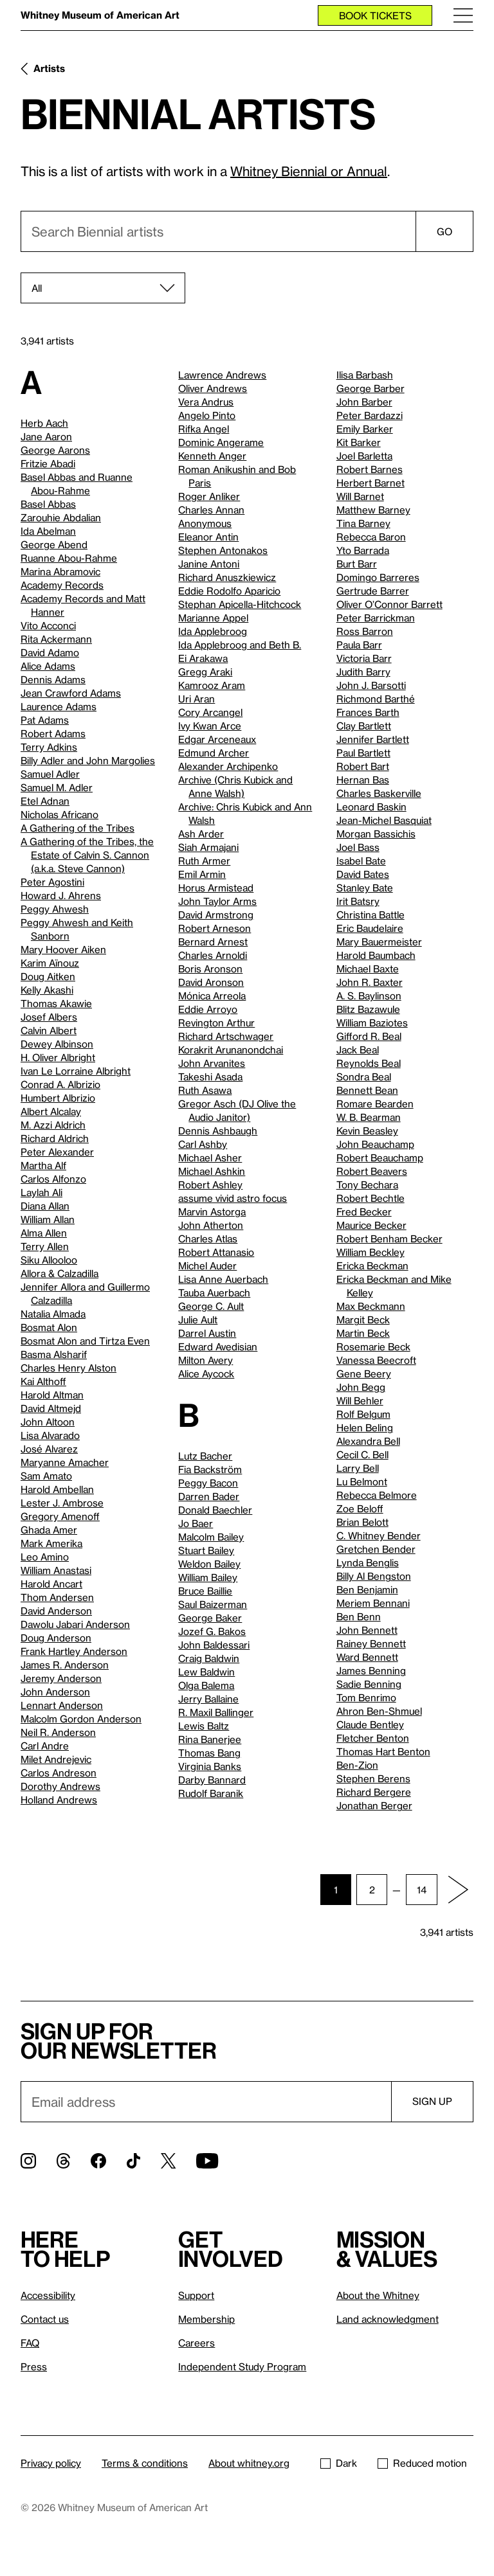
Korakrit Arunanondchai (230, 1049)
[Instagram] (28, 2161)
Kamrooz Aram (211, 685)
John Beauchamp (375, 1144)
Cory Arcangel (210, 712)
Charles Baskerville (378, 793)
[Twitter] (168, 2161)
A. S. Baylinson (368, 995)
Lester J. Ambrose (62, 1502)
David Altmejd (51, 1408)
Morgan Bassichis (376, 833)
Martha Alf (43, 1165)
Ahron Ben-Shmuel (379, 1711)
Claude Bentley (370, 1724)
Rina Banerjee (209, 1739)
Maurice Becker (371, 1225)
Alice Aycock (206, 1373)
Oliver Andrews (212, 388)
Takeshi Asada (210, 1076)
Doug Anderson (56, 1637)
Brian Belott (362, 1522)
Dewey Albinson (57, 1044)
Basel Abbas (48, 504)
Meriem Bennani (373, 1603)
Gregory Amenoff (60, 1516)
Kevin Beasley (367, 1130)
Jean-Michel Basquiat (384, 820)
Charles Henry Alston (68, 1367)
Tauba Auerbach (214, 1292)
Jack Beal (357, 1049)
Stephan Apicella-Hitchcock (239, 604)
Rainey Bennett (371, 1643)
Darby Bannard (212, 1779)
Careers (196, 2342)
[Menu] (463, 15)
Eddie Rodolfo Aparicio (229, 590)
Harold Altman (52, 1394)
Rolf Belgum (363, 1414)
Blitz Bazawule (368, 1009)
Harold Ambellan (57, 1489)
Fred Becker (364, 1211)
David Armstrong (215, 914)
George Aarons (55, 450)
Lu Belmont (361, 1481)
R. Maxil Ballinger (215, 1712)
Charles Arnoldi (212, 955)
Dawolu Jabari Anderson (75, 1624)
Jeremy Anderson (61, 1678)
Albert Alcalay (51, 1111)
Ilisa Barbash (364, 374)
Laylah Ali (41, 1192)
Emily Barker (364, 428)
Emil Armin (202, 874)
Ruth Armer (204, 860)
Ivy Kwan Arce (209, 725)
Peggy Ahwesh (55, 909)
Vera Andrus (205, 401)
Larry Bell (357, 1468)
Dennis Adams (53, 679)
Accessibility (48, 2295)
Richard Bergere (373, 1792)
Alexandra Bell (368, 1441)
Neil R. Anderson (58, 1732)
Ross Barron (364, 631)
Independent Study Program (242, 2366)
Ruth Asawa (205, 1090)
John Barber (364, 401)
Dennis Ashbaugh (217, 1130)
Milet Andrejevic (56, 1759)
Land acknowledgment (387, 2319)
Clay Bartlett (363, 725)
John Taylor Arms (217, 901)
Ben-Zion (357, 1765)
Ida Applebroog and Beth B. (239, 644)
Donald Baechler (215, 1510)
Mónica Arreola (212, 995)
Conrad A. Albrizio (60, 1084)
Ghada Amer (49, 1529)
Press (34, 2366)
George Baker (210, 1617)
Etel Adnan (45, 801)
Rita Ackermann (56, 639)
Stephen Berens (373, 1778)
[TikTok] (133, 2161)
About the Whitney (377, 2295)
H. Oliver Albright (58, 1057)
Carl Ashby (202, 1144)
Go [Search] (444, 231)
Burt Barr (356, 563)
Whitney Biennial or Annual (308, 171)
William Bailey (207, 1577)
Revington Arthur (216, 1022)
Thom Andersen (57, 1597)
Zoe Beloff (359, 1508)
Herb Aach (44, 423)
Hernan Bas (362, 779)
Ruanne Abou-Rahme (69, 558)
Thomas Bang (209, 1752)
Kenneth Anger (212, 455)
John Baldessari (214, 1644)
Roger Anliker (209, 496)
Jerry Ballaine (208, 1698)
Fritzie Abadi (48, 463)
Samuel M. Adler (57, 787)
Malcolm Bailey (211, 1537)
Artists (49, 68)
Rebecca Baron (371, 536)
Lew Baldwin (206, 1671)
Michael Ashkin (211, 1171)
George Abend (54, 544)
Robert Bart (362, 766)
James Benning (371, 1670)
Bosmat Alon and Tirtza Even (85, 1340)
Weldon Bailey (209, 1564)
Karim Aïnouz (50, 963)
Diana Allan (45, 1206)
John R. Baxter (369, 982)
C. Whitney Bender (378, 1535)
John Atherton (210, 1225)
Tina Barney (363, 523)
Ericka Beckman (372, 1265)
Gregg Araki (205, 671)
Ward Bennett (367, 1657)
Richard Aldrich (55, 1138)
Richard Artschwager (225, 1036)
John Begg (360, 1387)
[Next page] (458, 1889)
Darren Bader (208, 1496)
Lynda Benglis (367, 1562)
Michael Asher (210, 1157)
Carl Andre (45, 1745)
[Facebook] (98, 2161)
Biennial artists (198, 113)
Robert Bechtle (370, 1198)
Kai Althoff (43, 1381)
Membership (206, 2319)
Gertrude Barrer (372, 590)
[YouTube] (207, 2161)
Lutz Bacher (205, 1456)
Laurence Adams (58, 706)
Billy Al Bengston (373, 1576)
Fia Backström (210, 1469)
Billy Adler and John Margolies (88, 760)
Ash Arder (201, 833)
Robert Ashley (210, 1184)
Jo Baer (195, 1523)
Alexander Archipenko (228, 766)
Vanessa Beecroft (376, 1360)
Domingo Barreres (377, 577)
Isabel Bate (361, 860)
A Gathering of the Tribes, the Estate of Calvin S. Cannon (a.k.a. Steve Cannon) (87, 855)
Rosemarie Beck (373, 1346)
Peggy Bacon (208, 1483)
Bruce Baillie (205, 1591)
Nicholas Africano (59, 814)
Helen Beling (364, 1427)
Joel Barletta (364, 455)
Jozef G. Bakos (212, 1631)
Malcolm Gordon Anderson (81, 1718)
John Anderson (55, 1691)
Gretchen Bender (376, 1549)
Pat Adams (45, 720)
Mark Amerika (51, 1543)
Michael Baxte (367, 968)
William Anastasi (56, 1570)
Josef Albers (49, 1017)
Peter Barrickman (375, 617)
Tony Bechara (367, 1184)
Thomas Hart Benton (383, 1751)
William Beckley (370, 1252)
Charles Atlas (207, 1238)
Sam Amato (46, 1475)
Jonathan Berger (374, 1805)
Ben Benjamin (367, 1589)
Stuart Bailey (206, 1550)
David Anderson (56, 1610)
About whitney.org (248, 2463)
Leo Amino (45, 1556)
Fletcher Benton (372, 1738)
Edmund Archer (213, 752)
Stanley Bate (364, 887)
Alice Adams (48, 666)
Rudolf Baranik (210, 1793)
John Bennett (367, 1630)
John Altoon (48, 1421)
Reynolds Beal (368, 1063)
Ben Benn (358, 1616)
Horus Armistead (215, 887)
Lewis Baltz (203, 1725)
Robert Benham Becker (389, 1238)
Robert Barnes (369, 469)
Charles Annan (211, 509)
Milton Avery (205, 1360)
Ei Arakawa (203, 658)
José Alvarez (49, 1448)
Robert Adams (53, 733)
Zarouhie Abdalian (61, 517)
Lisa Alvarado (50, 1435)
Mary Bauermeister (379, 941)
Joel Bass (358, 847)
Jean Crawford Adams (71, 693)
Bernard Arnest (213, 941)
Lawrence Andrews (222, 374)
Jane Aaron (46, 436)
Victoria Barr (364, 658)
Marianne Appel (213, 617)
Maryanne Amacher (65, 1462)
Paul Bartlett (363, 752)
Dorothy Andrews (60, 1786)
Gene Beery (363, 1373)
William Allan (48, 1219)
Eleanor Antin (208, 536)
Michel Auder (207, 1265)
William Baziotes (372, 1022)
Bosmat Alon (49, 1327)
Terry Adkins (49, 747)
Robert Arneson (214, 928)
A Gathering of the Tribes (77, 828)
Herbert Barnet (370, 482)
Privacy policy (51, 2463)
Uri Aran (196, 698)
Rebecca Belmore (376, 1495)
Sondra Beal (363, 1076)
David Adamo (50, 652)
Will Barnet (360, 496)
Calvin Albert (49, 1030)
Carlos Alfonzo (53, 1179)
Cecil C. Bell (362, 1454)
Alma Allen (44, 1233)
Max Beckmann (370, 1306)
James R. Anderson (65, 1664)
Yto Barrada (362, 550)
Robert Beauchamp (379, 1157)
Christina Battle (370, 914)
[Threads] (63, 2161)
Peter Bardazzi (369, 415)
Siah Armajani (208, 847)
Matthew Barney (373, 509)
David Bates (362, 874)
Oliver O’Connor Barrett (389, 604)
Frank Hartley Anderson (74, 1651)
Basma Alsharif (54, 1354)
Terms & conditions (145, 2463)
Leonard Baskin (371, 806)
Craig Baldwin (208, 1658)
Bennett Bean (367, 1090)
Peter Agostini (52, 882)
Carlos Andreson (58, 1772)
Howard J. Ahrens (61, 895)
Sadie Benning (368, 1684)
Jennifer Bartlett (372, 739)
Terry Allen (45, 1246)
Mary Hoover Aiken (63, 949)
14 (421, 1889)
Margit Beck (363, 1319)
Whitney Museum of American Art (100, 15)
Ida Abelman (48, 531)
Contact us (45, 2319)
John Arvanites (211, 1063)
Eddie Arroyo (207, 1009)
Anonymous (205, 523)
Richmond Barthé (375, 698)
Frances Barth (367, 712)
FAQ (30, 2342)
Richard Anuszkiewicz (227, 577)
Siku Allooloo (49, 1260)
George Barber (370, 388)
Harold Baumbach (376, 955)
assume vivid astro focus (232, 1198)
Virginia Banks (209, 1766)
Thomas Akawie (56, 1003)
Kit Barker (358, 442)
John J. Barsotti (371, 685)
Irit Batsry (358, 901)
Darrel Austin (207, 1333)
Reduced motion (422, 2463)
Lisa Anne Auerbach (223, 1279)
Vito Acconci (48, 625)
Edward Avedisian (217, 1346)
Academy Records (62, 585)
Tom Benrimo (366, 1697)
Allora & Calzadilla (59, 1273)
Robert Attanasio (216, 1252)
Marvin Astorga (212, 1211)
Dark (338, 2463)
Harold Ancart (51, 1583)
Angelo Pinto (206, 415)
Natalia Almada (53, 1313)
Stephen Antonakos (223, 550)
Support (196, 2295)
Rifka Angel (203, 428)
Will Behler (359, 1400)
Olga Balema (206, 1685)
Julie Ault (197, 1319)
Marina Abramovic (60, 571)
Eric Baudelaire (369, 928)
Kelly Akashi (47, 990)
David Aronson (211, 982)
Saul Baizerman (212, 1604)
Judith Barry (363, 671)
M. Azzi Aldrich (53, 1125)
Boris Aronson (210, 968)
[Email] (206, 2101)
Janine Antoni (208, 563)
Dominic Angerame (221, 442)
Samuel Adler (50, 774)
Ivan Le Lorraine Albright (76, 1071)
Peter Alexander (57, 1152)
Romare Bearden (375, 1103)
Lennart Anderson (62, 1705)
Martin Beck (363, 1333)
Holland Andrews (59, 1799)
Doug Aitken (48, 976)
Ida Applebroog (212, 631)
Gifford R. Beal (368, 1036)
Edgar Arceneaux (217, 739)
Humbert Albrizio (58, 1098)
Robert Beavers (371, 1171)
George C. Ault (211, 1306)
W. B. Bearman (368, 1117)
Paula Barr (359, 644)
